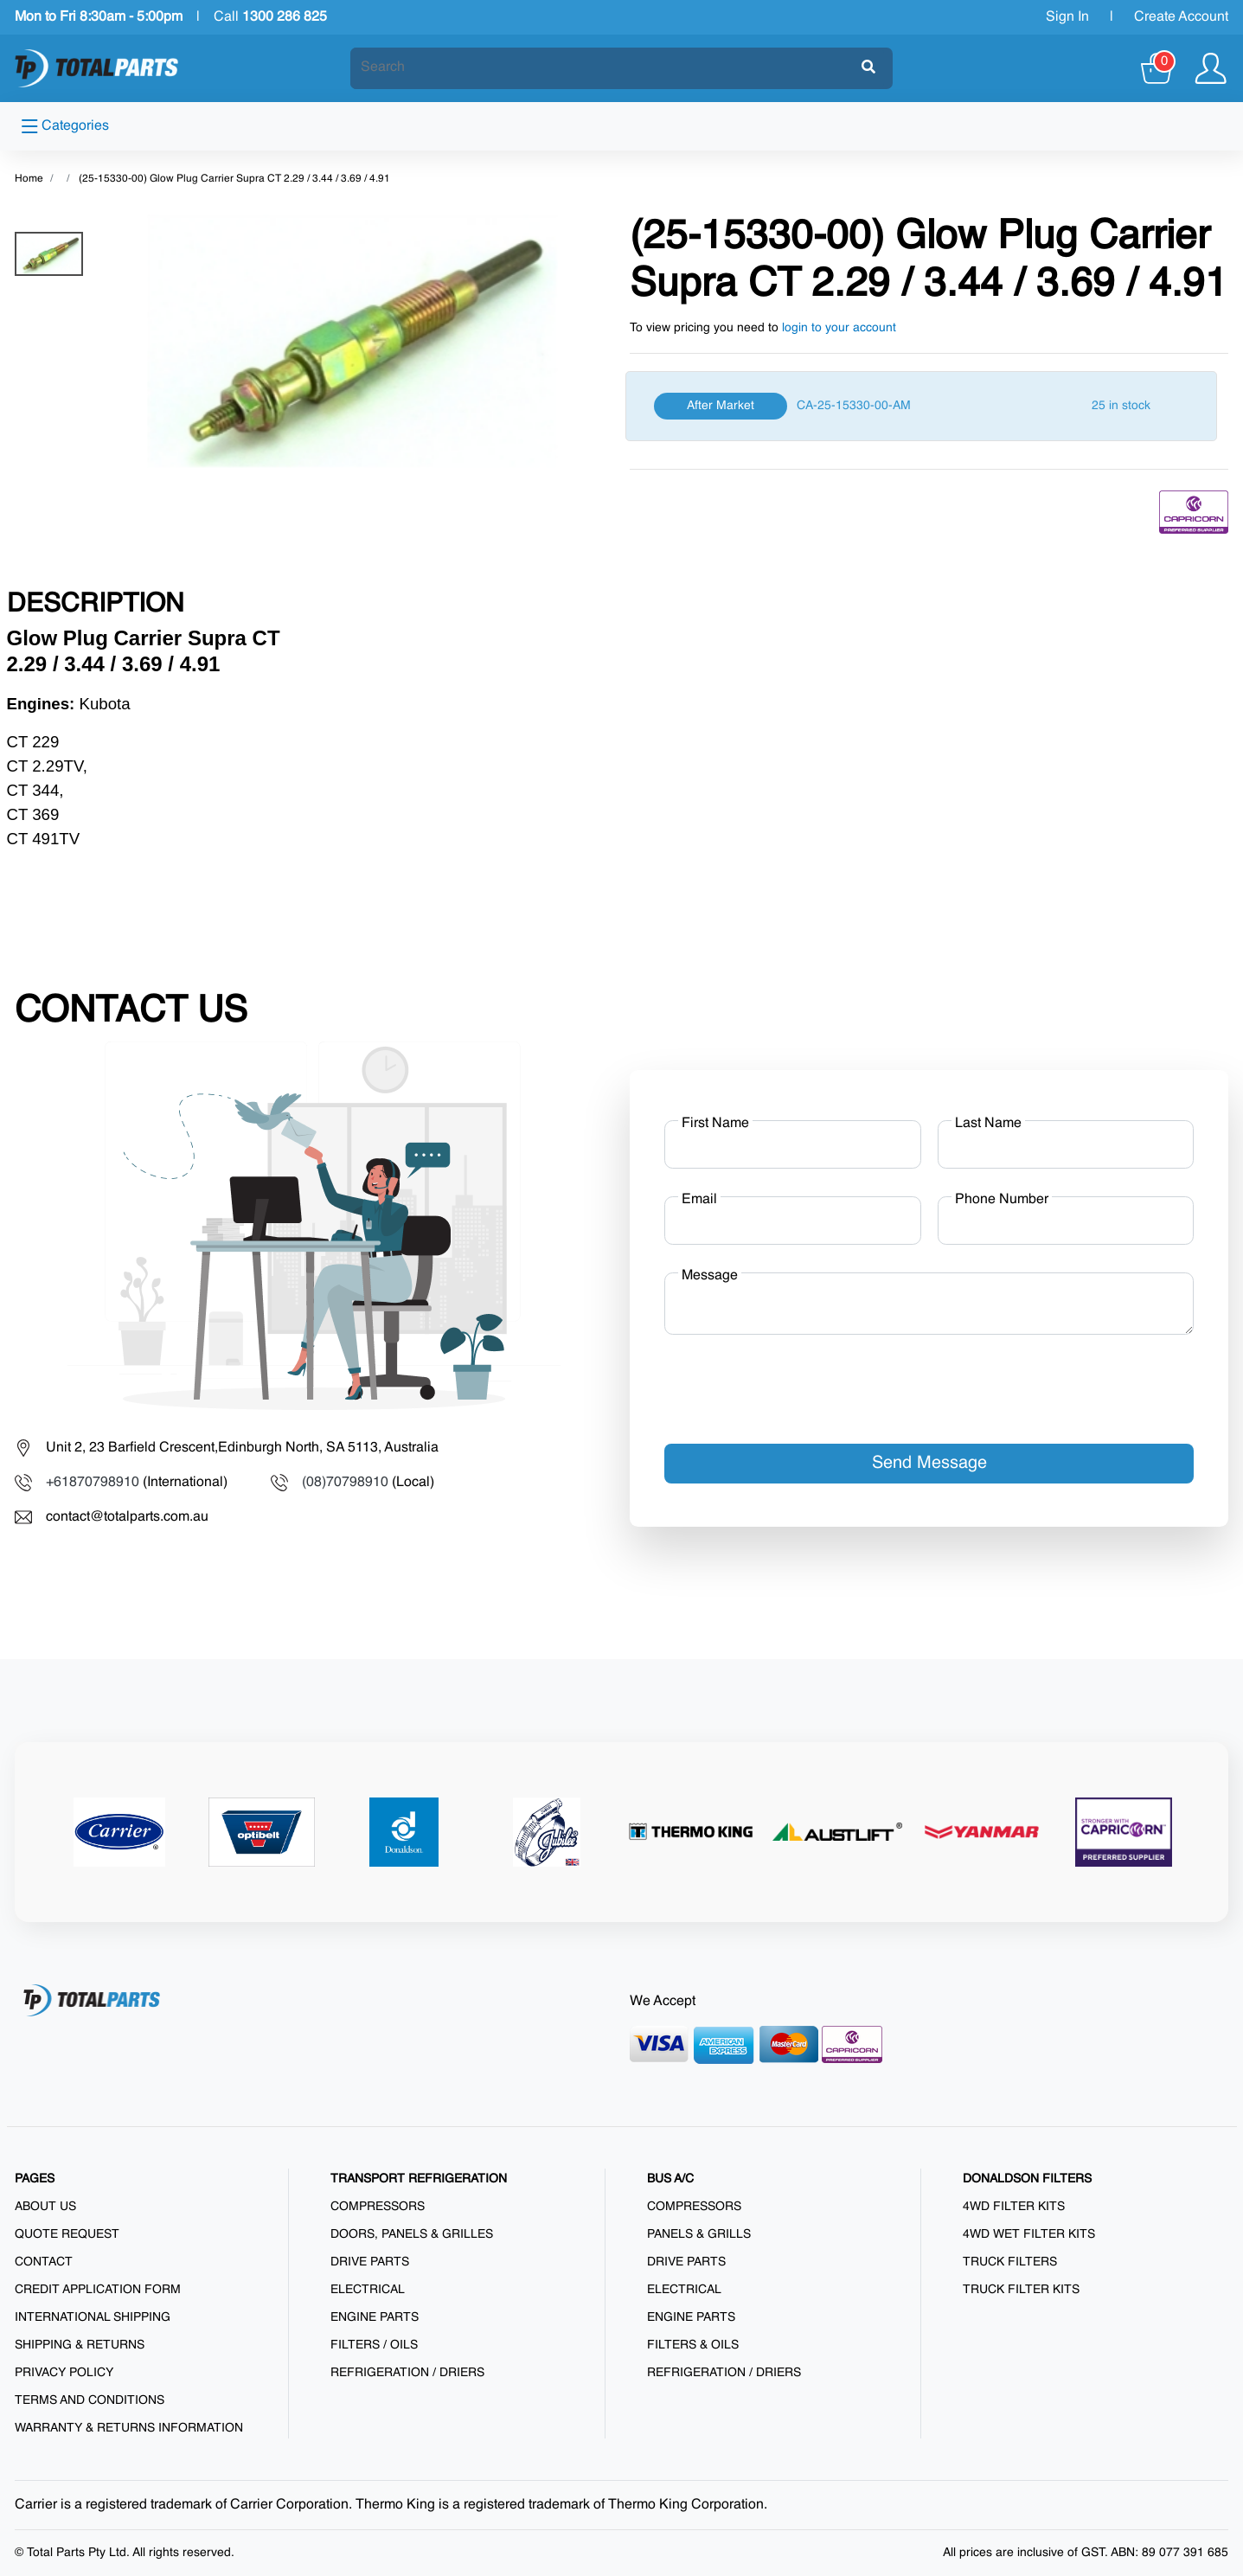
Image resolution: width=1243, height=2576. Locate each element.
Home (29, 179)
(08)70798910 (345, 1483)
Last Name (988, 1124)
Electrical (367, 2290)
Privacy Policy (64, 2373)
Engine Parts (374, 2317)
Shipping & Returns (79, 2345)
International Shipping (92, 2317)
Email (699, 1200)
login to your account (839, 328)
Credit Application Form (98, 2290)
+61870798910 (92, 1483)
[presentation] (795, 1382)
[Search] (606, 67)
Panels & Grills (699, 2234)
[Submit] (868, 68)
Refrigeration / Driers (407, 2373)
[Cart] (1158, 68)
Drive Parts (369, 2262)
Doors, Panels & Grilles (411, 2234)
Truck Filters (1010, 2262)
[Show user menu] (1210, 68)
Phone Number (1001, 1200)
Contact (44, 2262)
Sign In (1067, 17)
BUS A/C (670, 2179)
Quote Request (67, 2234)
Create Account (1181, 17)
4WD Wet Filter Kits (1029, 2234)
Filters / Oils (374, 2345)
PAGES (34, 2179)
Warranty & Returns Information (129, 2428)
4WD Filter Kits (1014, 2207)
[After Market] (921, 406)
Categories (65, 126)
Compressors (377, 2207)
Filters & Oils (693, 2345)
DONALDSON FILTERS (1027, 2179)
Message (710, 1276)
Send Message (929, 1463)
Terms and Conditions (89, 2400)
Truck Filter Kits (1021, 2290)
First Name (715, 1124)
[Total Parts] (97, 68)
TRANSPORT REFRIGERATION (418, 2179)
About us (45, 2207)
